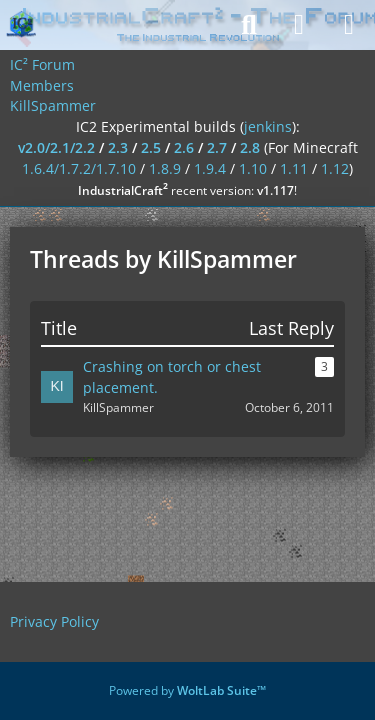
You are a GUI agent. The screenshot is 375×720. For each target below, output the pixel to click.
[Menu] (349, 25)
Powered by (187, 690)
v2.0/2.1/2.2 (56, 147)
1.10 (253, 168)
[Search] (249, 25)
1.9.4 (210, 168)
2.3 (118, 147)
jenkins (268, 126)
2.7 (217, 147)
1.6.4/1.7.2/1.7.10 (79, 168)
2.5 (151, 147)
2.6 (184, 147)
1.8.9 (165, 168)
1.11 (294, 168)
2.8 (250, 147)
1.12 (335, 168)
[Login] (299, 25)
